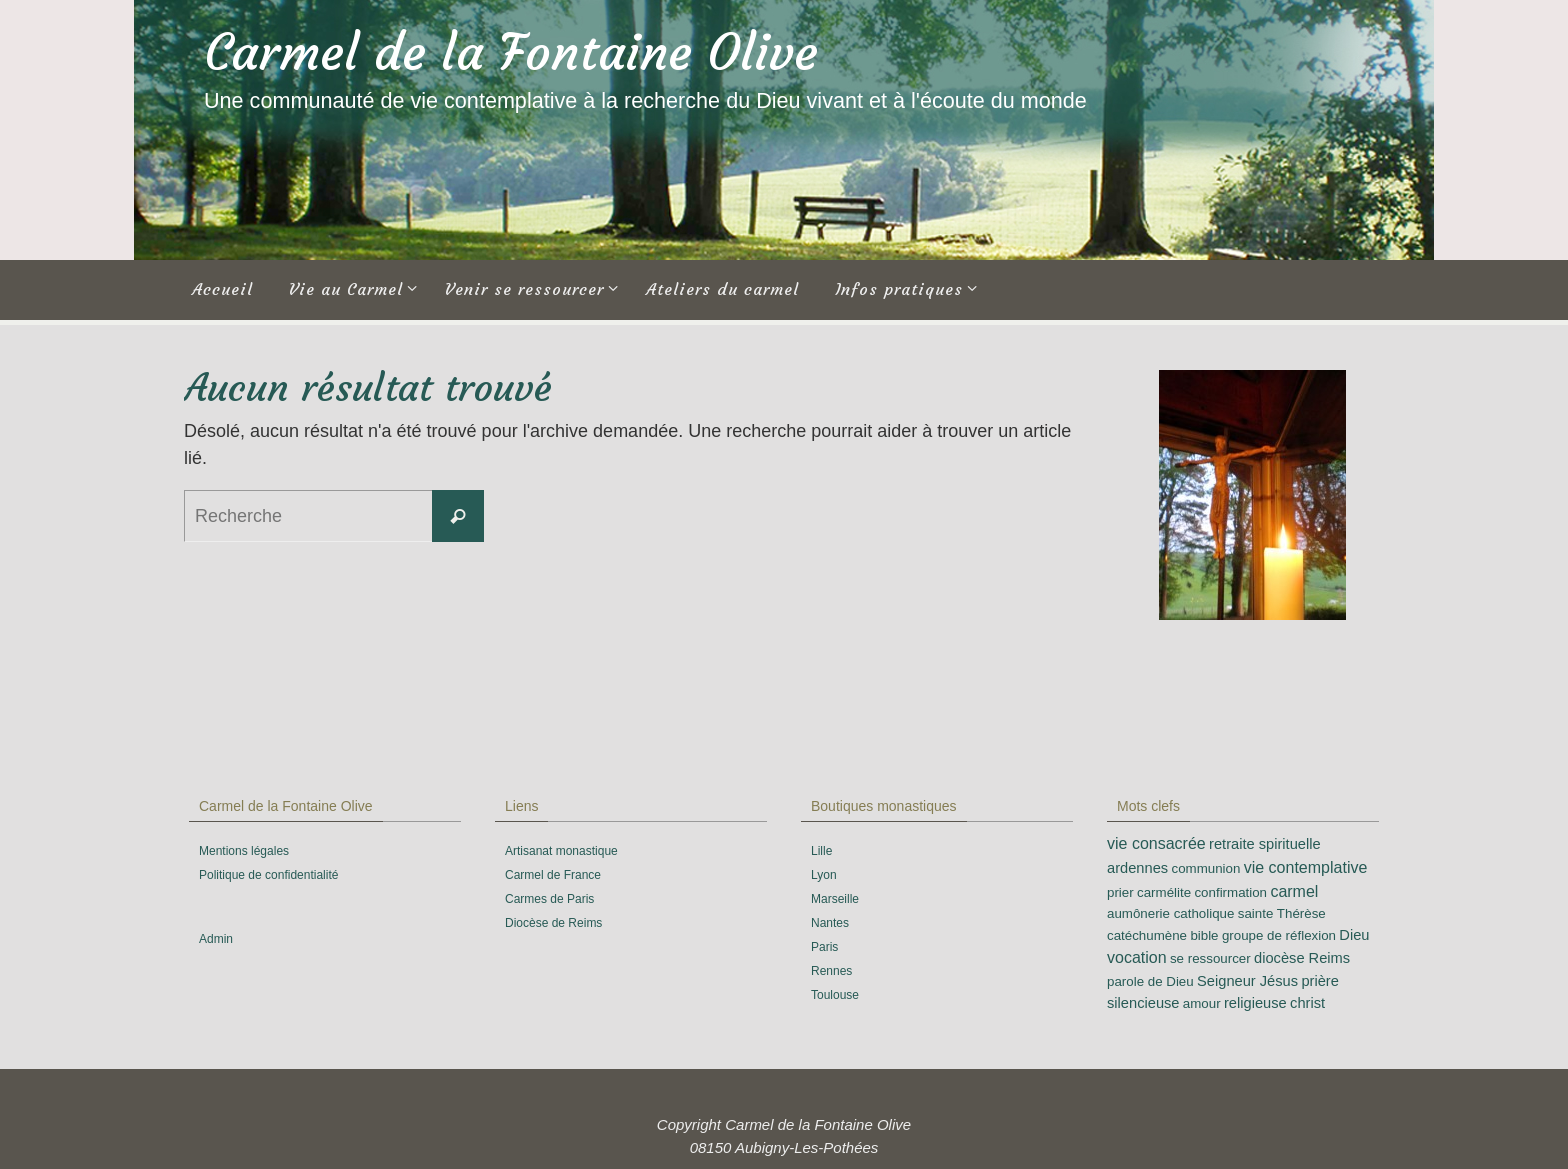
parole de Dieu (1150, 981)
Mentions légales (244, 851)
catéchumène (1147, 935)
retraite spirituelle (1265, 844)
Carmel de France (553, 875)
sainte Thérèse (1282, 913)
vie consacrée (1156, 843)
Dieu (1354, 935)
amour (1202, 1003)
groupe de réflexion (1279, 935)
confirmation (1230, 892)
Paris (824, 947)
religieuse (1255, 1003)
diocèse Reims (1302, 958)
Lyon (824, 875)
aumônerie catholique (1170, 913)
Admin (216, 939)
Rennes (831, 971)
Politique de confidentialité (268, 875)
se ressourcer (1210, 958)
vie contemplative (1306, 867)
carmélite (1164, 892)
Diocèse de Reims (553, 923)
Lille (821, 851)
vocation (1137, 957)
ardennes (1137, 868)
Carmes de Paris (549, 899)
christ (1307, 1003)
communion (1205, 868)
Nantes (830, 923)
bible (1204, 935)
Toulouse (835, 995)
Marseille (835, 899)
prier (1120, 892)
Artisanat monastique (561, 851)
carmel (1294, 891)
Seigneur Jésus (1247, 981)
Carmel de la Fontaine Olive (511, 52)
